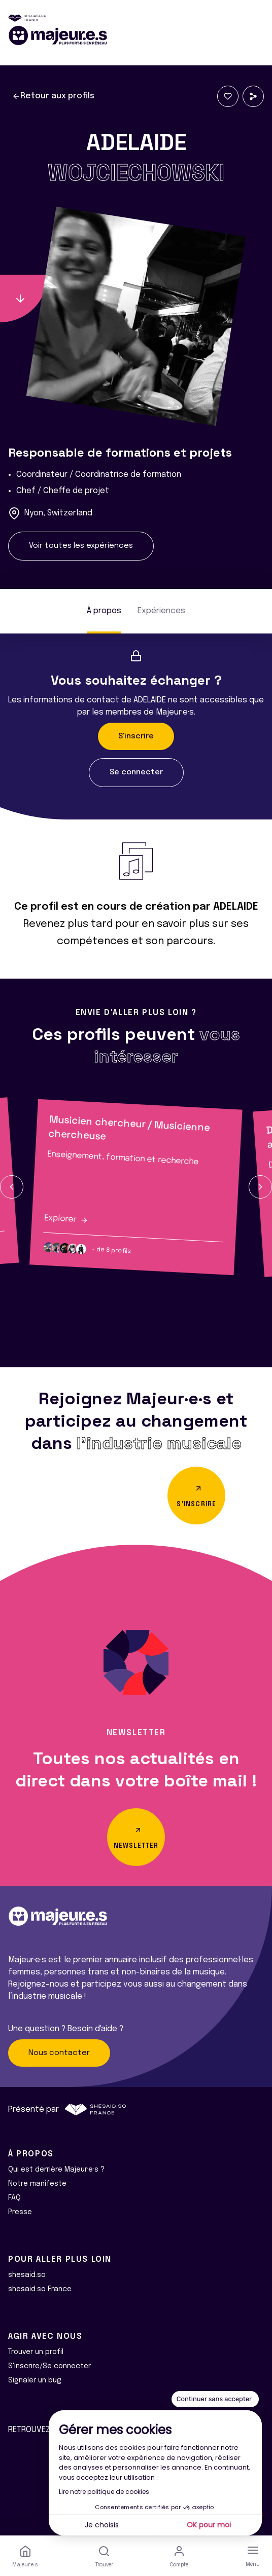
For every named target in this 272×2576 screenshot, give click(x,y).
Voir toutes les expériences (81, 546)
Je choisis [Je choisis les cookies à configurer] (102, 2525)
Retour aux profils (53, 96)
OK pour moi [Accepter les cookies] (209, 2525)
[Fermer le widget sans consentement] (215, 2399)
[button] (11, 1187)
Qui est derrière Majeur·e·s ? (56, 2169)
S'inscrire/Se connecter (49, 2366)
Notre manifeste (37, 2183)
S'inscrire (136, 736)
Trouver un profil (35, 2352)
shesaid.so (27, 2275)
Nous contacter (59, 2053)
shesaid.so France (40, 2289)
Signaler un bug (34, 2380)
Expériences (161, 611)
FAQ (14, 2197)
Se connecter (136, 772)
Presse (20, 2212)
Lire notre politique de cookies (104, 2491)
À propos (104, 611)
